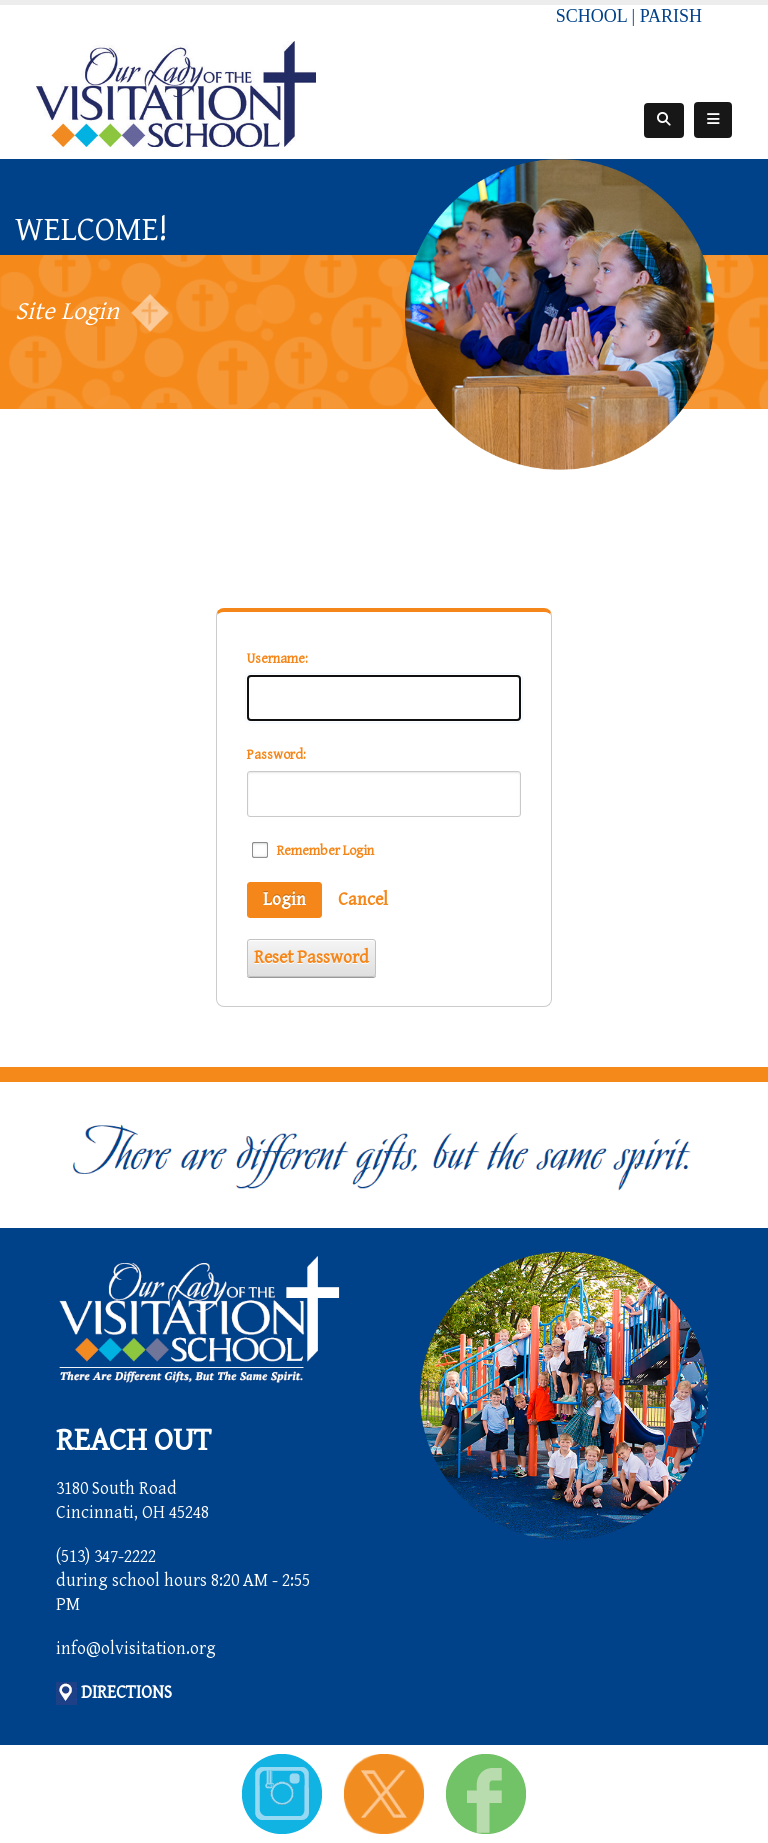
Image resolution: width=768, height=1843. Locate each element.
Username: (277, 659)
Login (284, 899)
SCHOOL (591, 16)
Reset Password (311, 957)
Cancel (363, 899)
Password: (276, 755)
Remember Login (325, 851)
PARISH (671, 16)
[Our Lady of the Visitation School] (176, 92)
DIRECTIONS (126, 1692)
